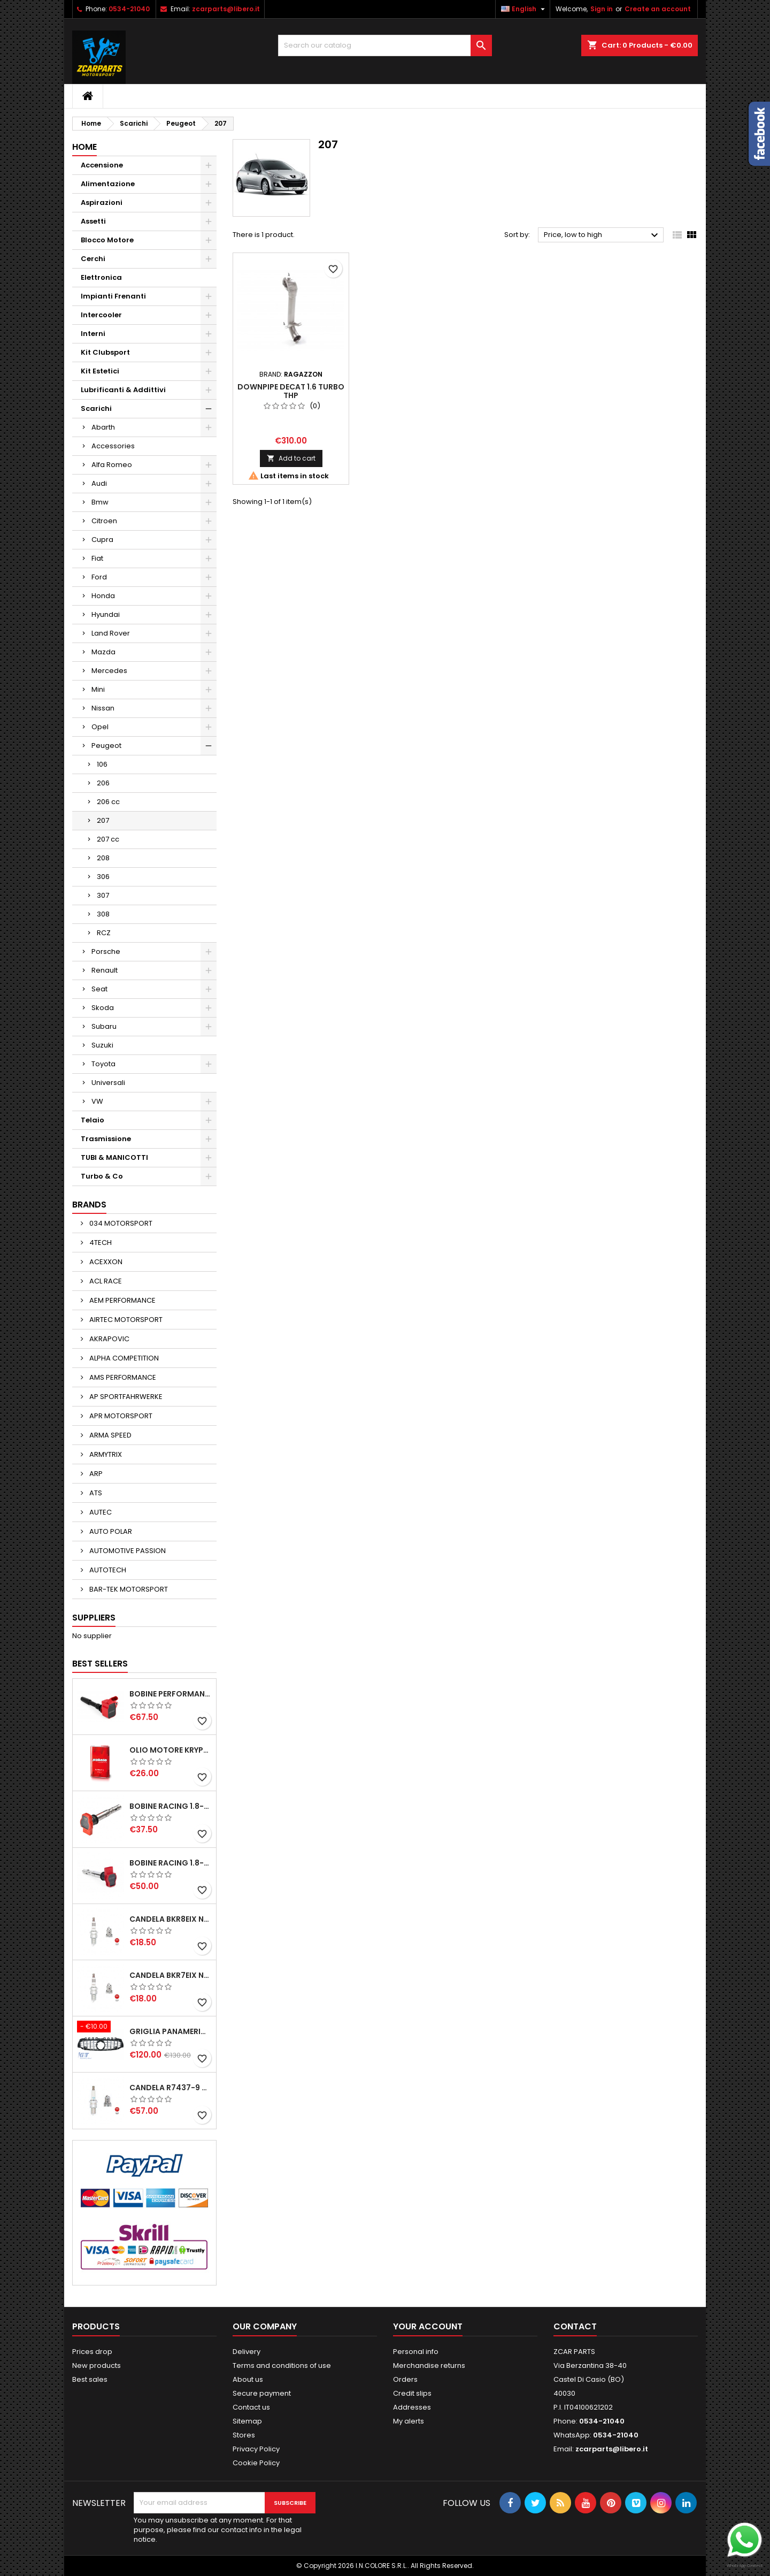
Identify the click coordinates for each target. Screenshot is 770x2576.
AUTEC (100, 1512)
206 (103, 783)
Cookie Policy (256, 2463)
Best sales (89, 2379)
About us (248, 2379)
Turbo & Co (102, 1176)
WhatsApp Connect (745, 2565)
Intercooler (101, 315)
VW (97, 1101)
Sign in (601, 8)
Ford (99, 577)
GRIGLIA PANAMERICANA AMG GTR (170, 2031)
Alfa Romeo (111, 465)
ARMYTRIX (105, 1454)
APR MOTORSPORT (120, 1416)
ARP (95, 1474)
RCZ (104, 933)
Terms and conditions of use (282, 2365)
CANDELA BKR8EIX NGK (170, 1919)
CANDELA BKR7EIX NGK (170, 1975)
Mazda (103, 652)
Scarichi (96, 408)
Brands (89, 1204)
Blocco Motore (107, 240)
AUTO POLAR (110, 1531)
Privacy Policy (256, 2449)
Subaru (104, 1026)
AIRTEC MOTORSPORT (125, 1319)
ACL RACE (105, 1281)
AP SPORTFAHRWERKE (125, 1397)
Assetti (93, 221)
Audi (99, 483)
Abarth (103, 427)
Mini (98, 689)
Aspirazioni (101, 202)
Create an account (658, 8)
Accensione (102, 165)
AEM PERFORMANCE (122, 1300)
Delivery (246, 2351)
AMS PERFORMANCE (122, 1377)
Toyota (103, 1064)
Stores (244, 2435)
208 (103, 858)
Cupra (102, 539)
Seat (99, 989)
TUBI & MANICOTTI (114, 1157)
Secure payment (262, 2393)
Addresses (412, 2407)
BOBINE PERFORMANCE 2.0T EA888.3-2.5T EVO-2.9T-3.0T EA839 (170, 1694)
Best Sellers (100, 1663)
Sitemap (247, 2421)
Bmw (100, 502)
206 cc (108, 802)
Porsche (105, 951)
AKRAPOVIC (108, 1339)
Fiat (97, 558)
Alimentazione (108, 184)
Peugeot (106, 745)
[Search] (385, 45)
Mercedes (109, 671)
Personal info (415, 2351)
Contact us (251, 2407)
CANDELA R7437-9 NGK (170, 2087)
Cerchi (93, 259)
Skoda (102, 1008)
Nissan (102, 708)
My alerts (408, 2421)
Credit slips (412, 2393)
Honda (103, 596)
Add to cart (291, 458)
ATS (95, 1493)
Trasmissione (106, 1139)
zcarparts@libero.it (226, 8)
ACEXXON (105, 1262)
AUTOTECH (107, 1570)
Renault (104, 970)
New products (96, 2365)
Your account (428, 2326)
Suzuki (102, 1045)
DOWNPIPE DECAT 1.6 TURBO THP (290, 391)
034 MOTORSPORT (120, 1223)
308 (103, 914)
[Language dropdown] (524, 9)
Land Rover (110, 633)
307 (103, 895)
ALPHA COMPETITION (123, 1358)
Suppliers (94, 1617)
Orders (405, 2379)
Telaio (92, 1120)
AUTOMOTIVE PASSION (127, 1551)
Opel (100, 727)
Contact (575, 2326)
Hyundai (105, 614)
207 (103, 820)
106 (102, 764)
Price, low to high (602, 235)
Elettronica (101, 277)
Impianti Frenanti (113, 296)
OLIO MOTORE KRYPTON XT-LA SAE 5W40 (170, 1750)
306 (103, 877)
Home (84, 147)
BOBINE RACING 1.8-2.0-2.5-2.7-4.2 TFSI (170, 1806)
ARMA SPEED (110, 1435)
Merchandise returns (429, 2365)
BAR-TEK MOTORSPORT (128, 1589)
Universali (108, 1082)
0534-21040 (129, 8)
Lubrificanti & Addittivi (123, 390)
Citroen (104, 521)
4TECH (100, 1242)
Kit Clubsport (105, 352)
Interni (93, 333)
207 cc (108, 839)
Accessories (113, 446)
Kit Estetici (100, 371)
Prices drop (92, 2351)
